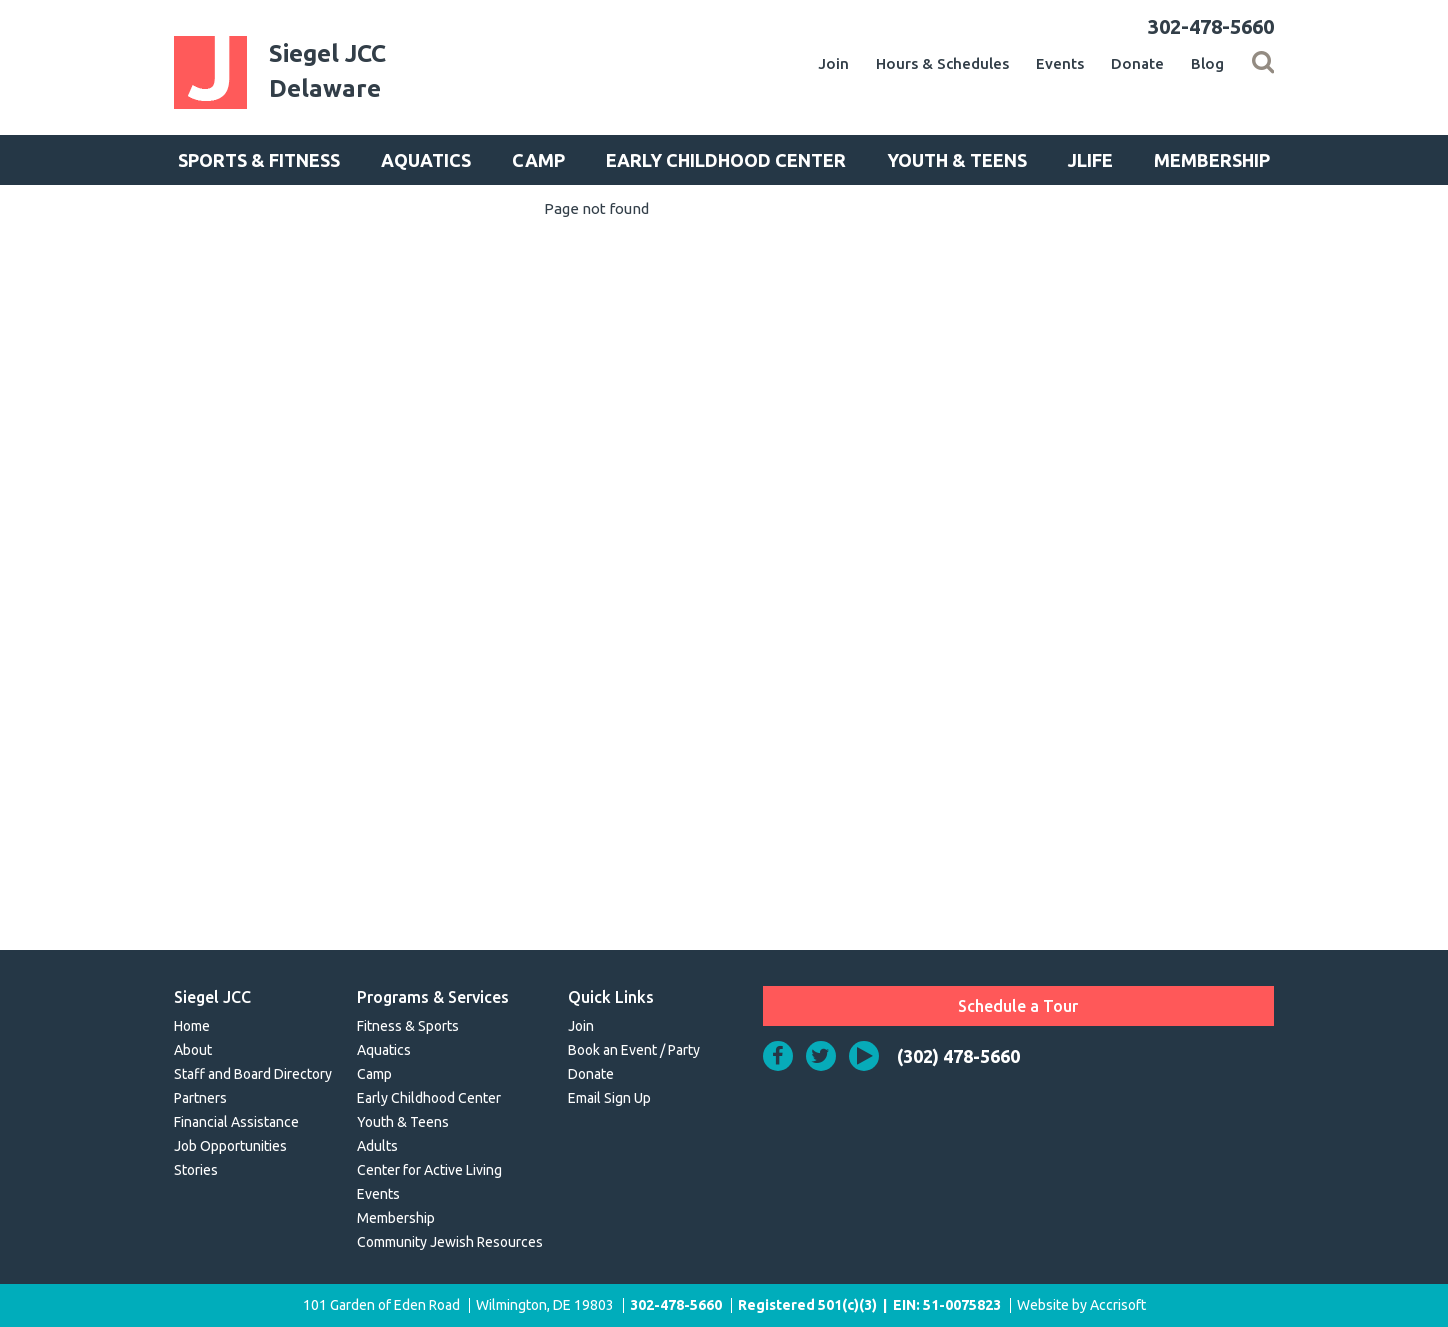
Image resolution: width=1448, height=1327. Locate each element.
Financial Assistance (236, 1122)
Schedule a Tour (1018, 1006)
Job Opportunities (230, 1146)
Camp (538, 160)
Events (1060, 63)
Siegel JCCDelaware (327, 71)
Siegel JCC (212, 997)
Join (833, 63)
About (193, 1050)
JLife (1090, 160)
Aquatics (426, 160)
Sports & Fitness (259, 160)
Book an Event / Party (634, 1050)
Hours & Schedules (942, 63)
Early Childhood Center (726, 160)
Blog (1207, 63)
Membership (1212, 160)
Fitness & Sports (408, 1026)
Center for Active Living (429, 1170)
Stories (196, 1170)
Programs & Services (433, 997)
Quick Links (611, 997)
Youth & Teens (957, 160)
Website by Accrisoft (1081, 1305)
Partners (200, 1098)
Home (192, 1026)
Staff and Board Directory (253, 1074)
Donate (1137, 63)
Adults (377, 1146)
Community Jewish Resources (450, 1242)
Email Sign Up (609, 1098)
